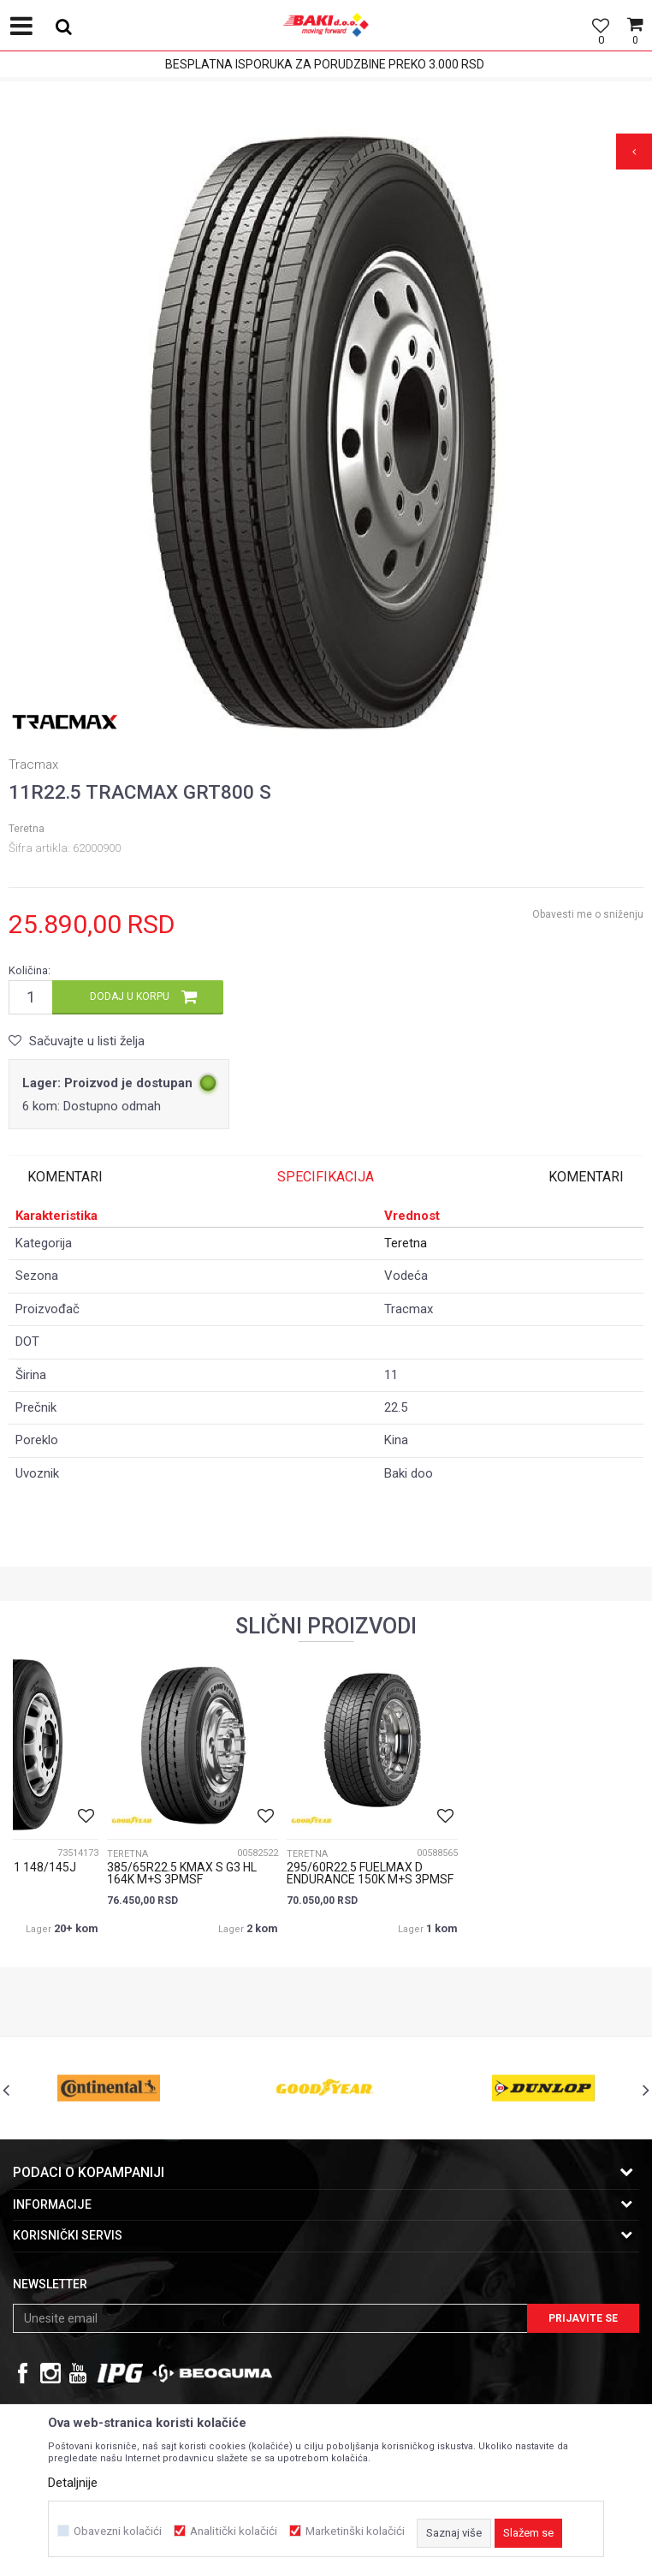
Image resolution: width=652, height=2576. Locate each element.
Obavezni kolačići (118, 2531)
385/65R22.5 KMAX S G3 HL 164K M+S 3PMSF (182, 1873)
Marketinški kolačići (355, 2531)
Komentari (65, 1177)
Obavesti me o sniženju (587, 914)
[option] (326, 437)
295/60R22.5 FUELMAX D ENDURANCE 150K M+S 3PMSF (370, 1873)
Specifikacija (325, 1177)
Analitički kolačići (233, 2531)
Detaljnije (73, 2482)
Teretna (26, 829)
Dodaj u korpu (129, 996)
